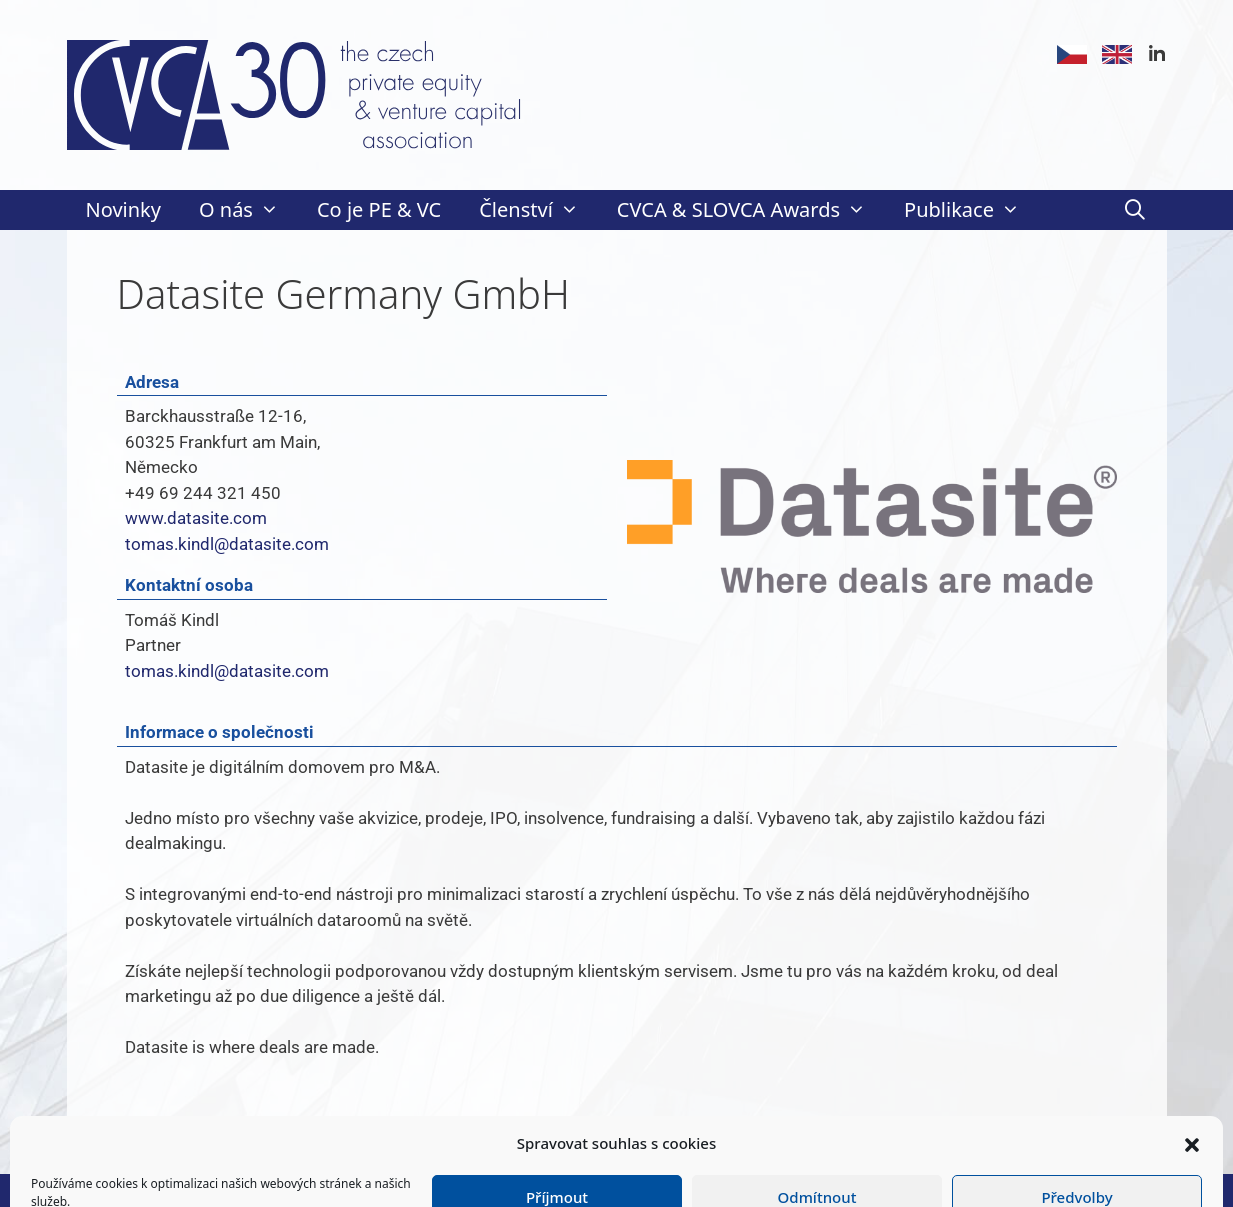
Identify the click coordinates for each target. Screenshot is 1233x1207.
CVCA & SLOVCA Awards (751, 210)
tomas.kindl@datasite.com (227, 544)
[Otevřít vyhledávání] (1135, 210)
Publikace (971, 210)
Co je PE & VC (379, 209)
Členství (538, 210)
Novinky (123, 209)
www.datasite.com (196, 518)
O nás (248, 210)
